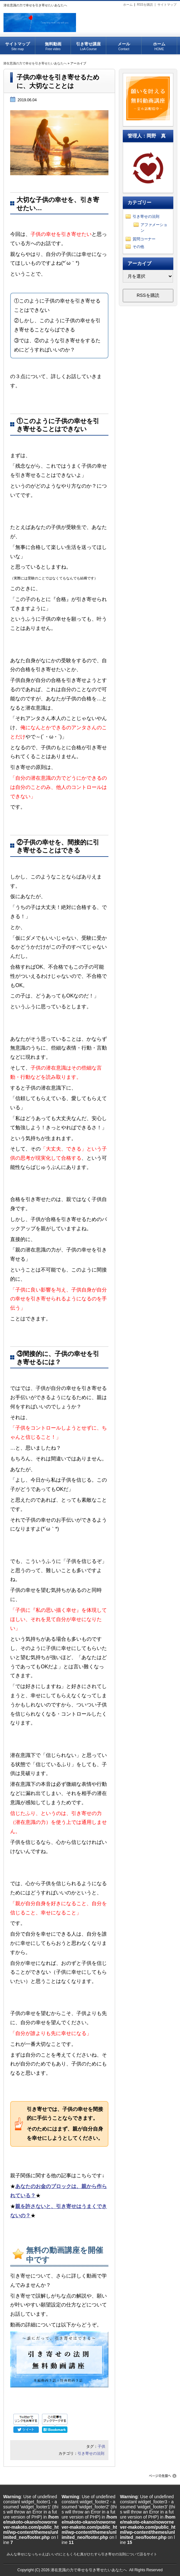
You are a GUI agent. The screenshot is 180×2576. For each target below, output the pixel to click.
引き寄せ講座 (88, 44)
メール (124, 44)
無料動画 (53, 44)
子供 (101, 2446)
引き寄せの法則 (91, 2453)
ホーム (128, 4)
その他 (138, 246)
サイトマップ (167, 4)
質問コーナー (144, 239)
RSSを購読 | (147, 4)
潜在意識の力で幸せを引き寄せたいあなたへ (35, 63)
